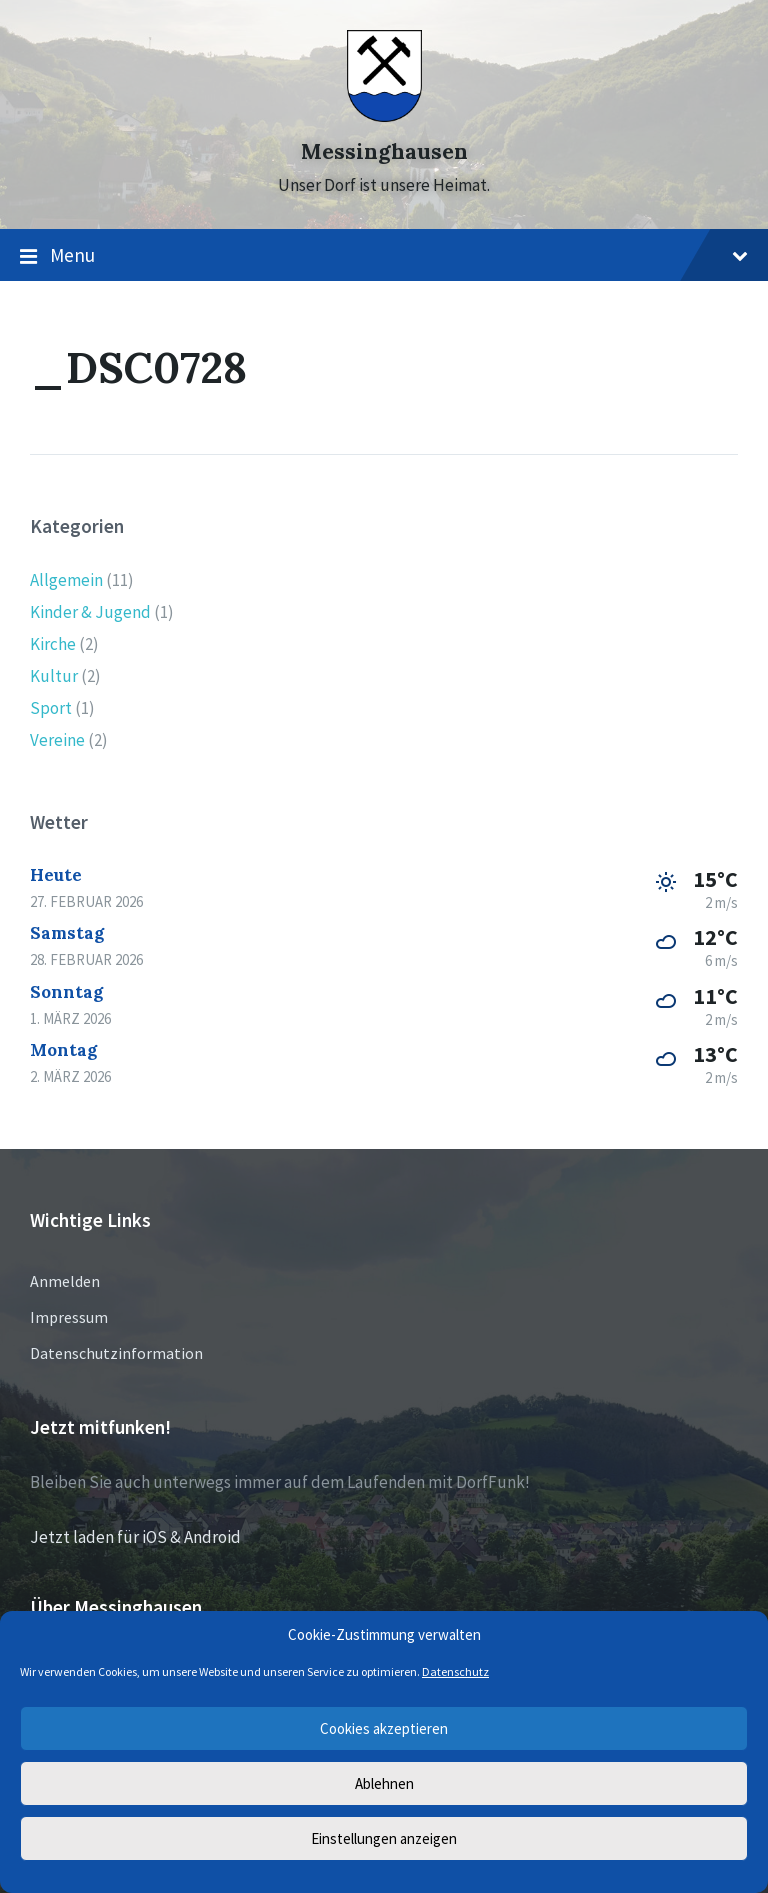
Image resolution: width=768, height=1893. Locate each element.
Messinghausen (384, 151)
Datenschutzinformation (116, 1353)
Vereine (57, 740)
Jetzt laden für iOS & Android (135, 1537)
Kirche (53, 644)
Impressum (69, 1317)
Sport (51, 708)
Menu (384, 256)
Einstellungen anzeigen (384, 1838)
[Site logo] (384, 116)
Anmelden (65, 1281)
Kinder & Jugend (90, 612)
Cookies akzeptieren (384, 1728)
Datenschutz (455, 1671)
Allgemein (66, 580)
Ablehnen (384, 1783)
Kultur (54, 676)
